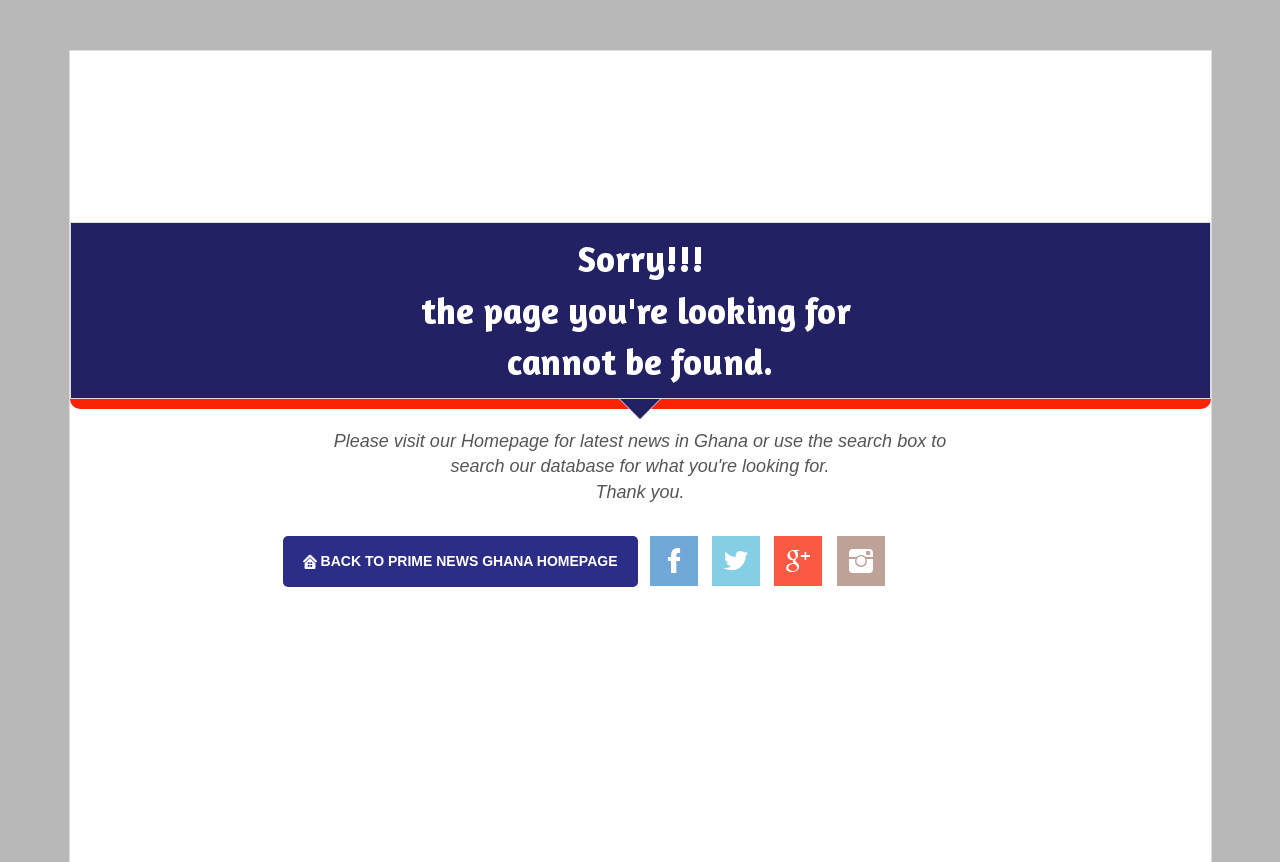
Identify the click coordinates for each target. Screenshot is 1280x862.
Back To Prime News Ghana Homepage (467, 561)
